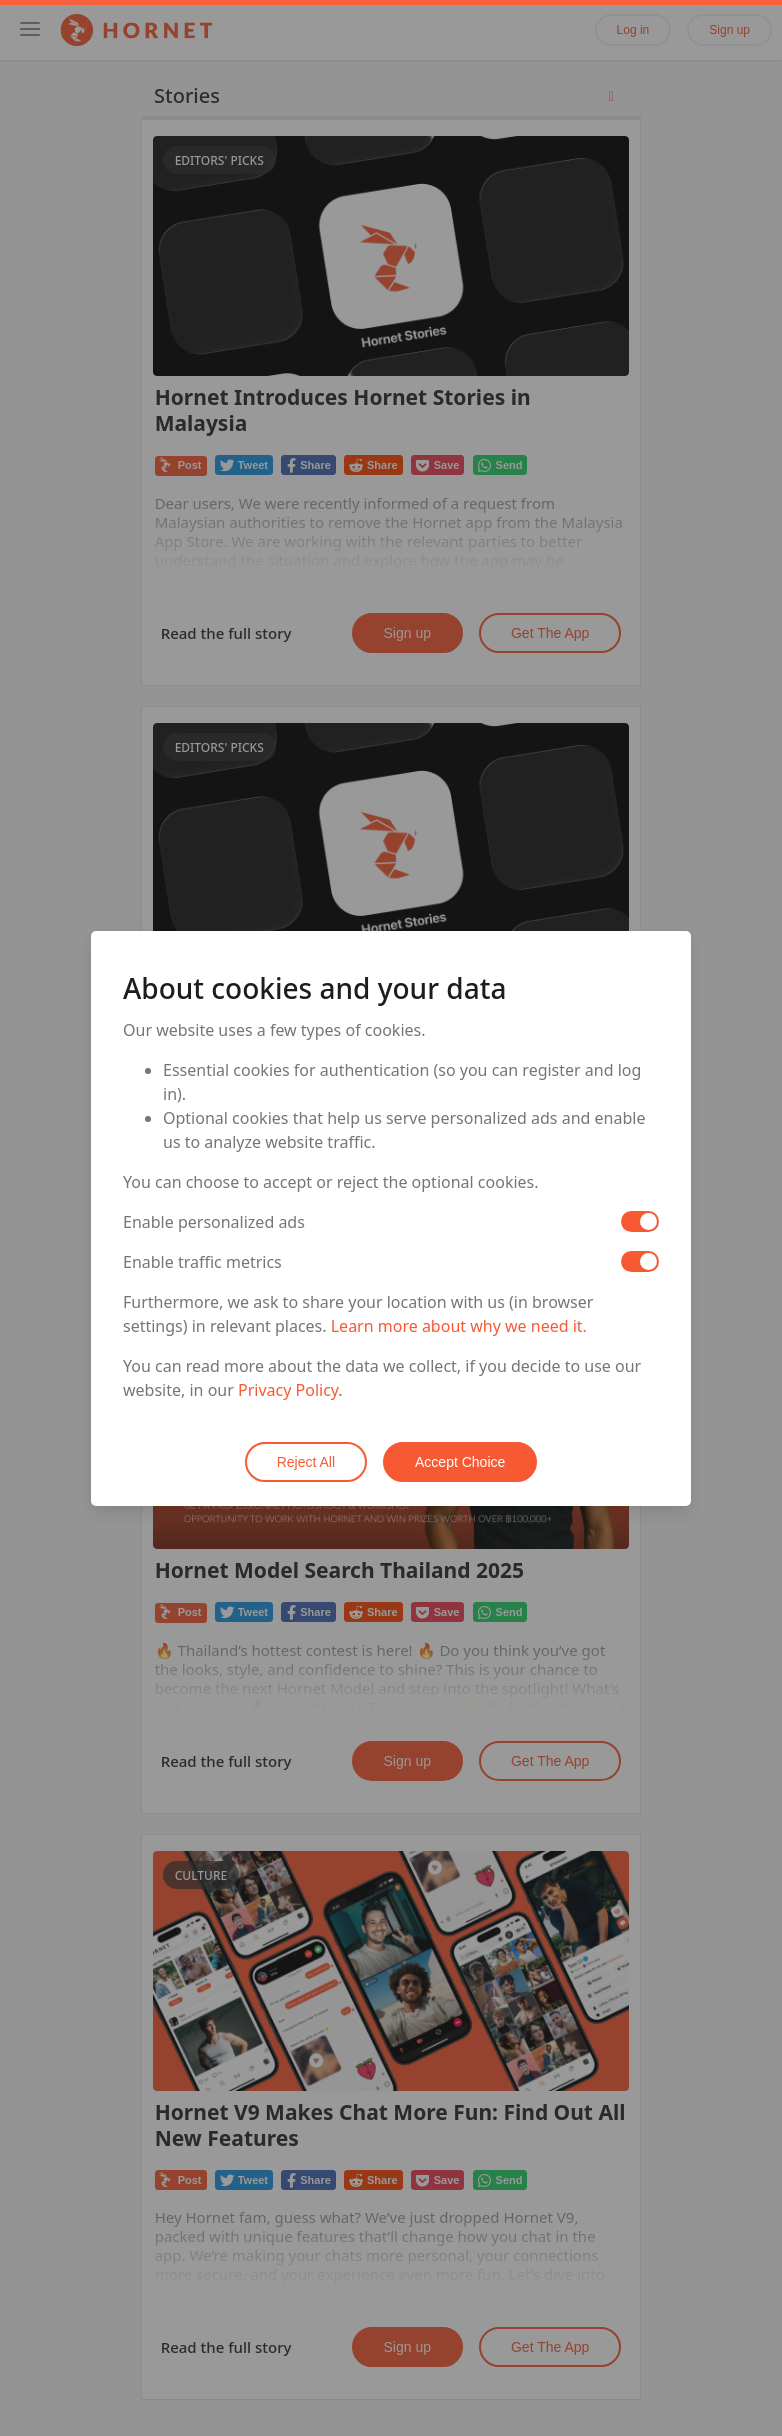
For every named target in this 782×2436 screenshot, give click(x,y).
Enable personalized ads (214, 1222)
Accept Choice (460, 1462)
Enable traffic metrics (202, 1262)
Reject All (306, 1462)
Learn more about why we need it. (459, 1326)
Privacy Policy (288, 1390)
